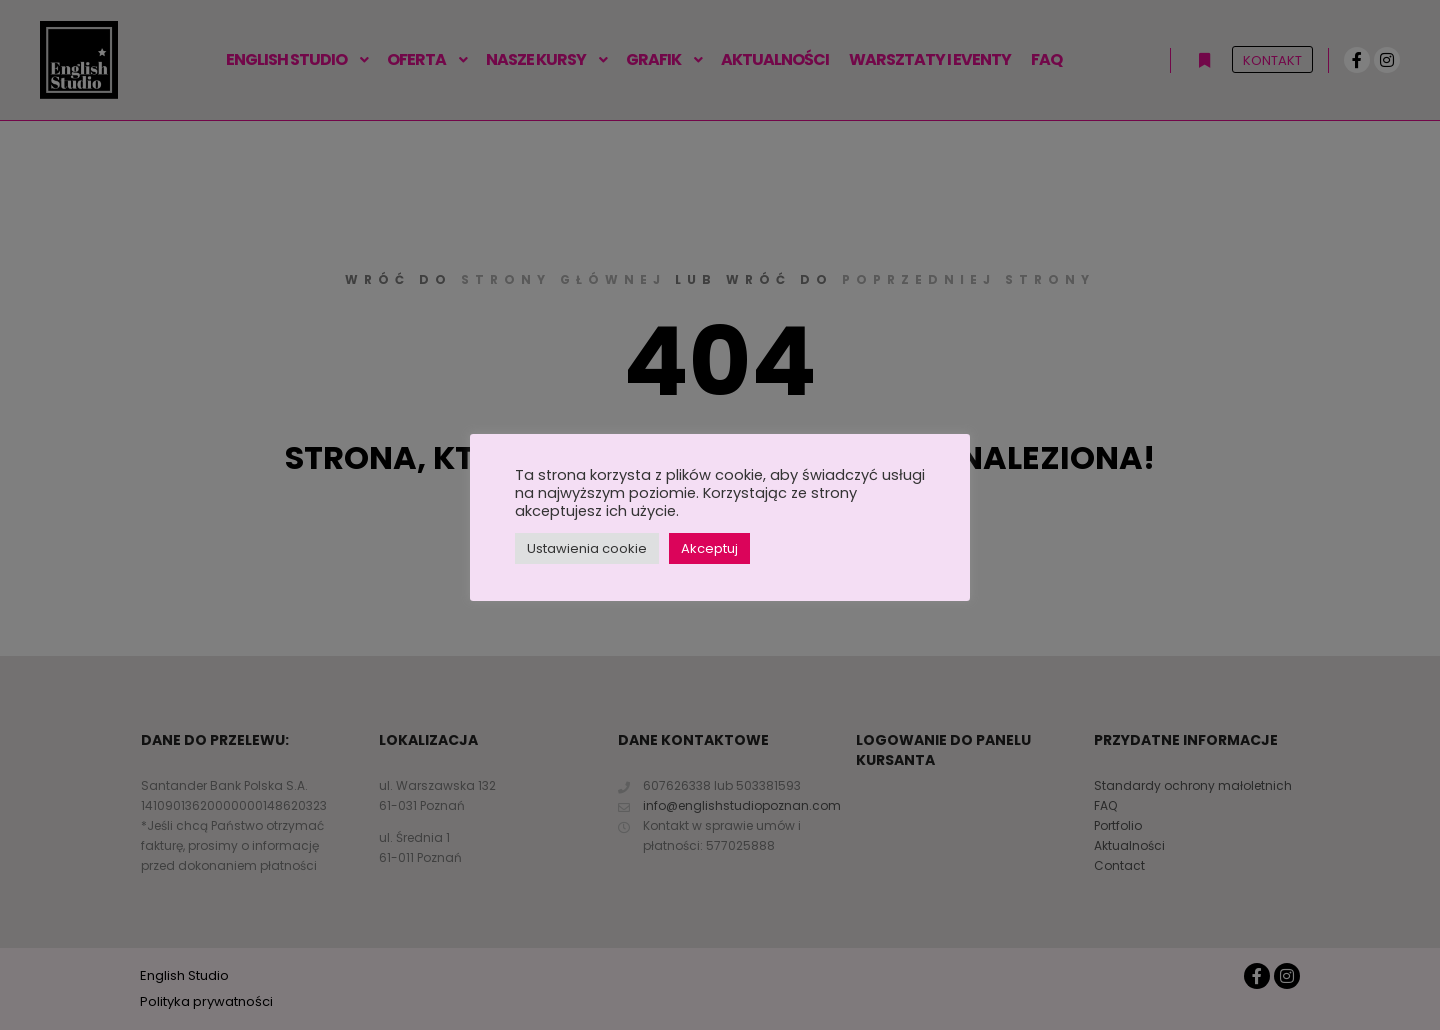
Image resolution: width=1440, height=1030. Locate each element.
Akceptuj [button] (709, 548)
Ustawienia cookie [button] (587, 548)
